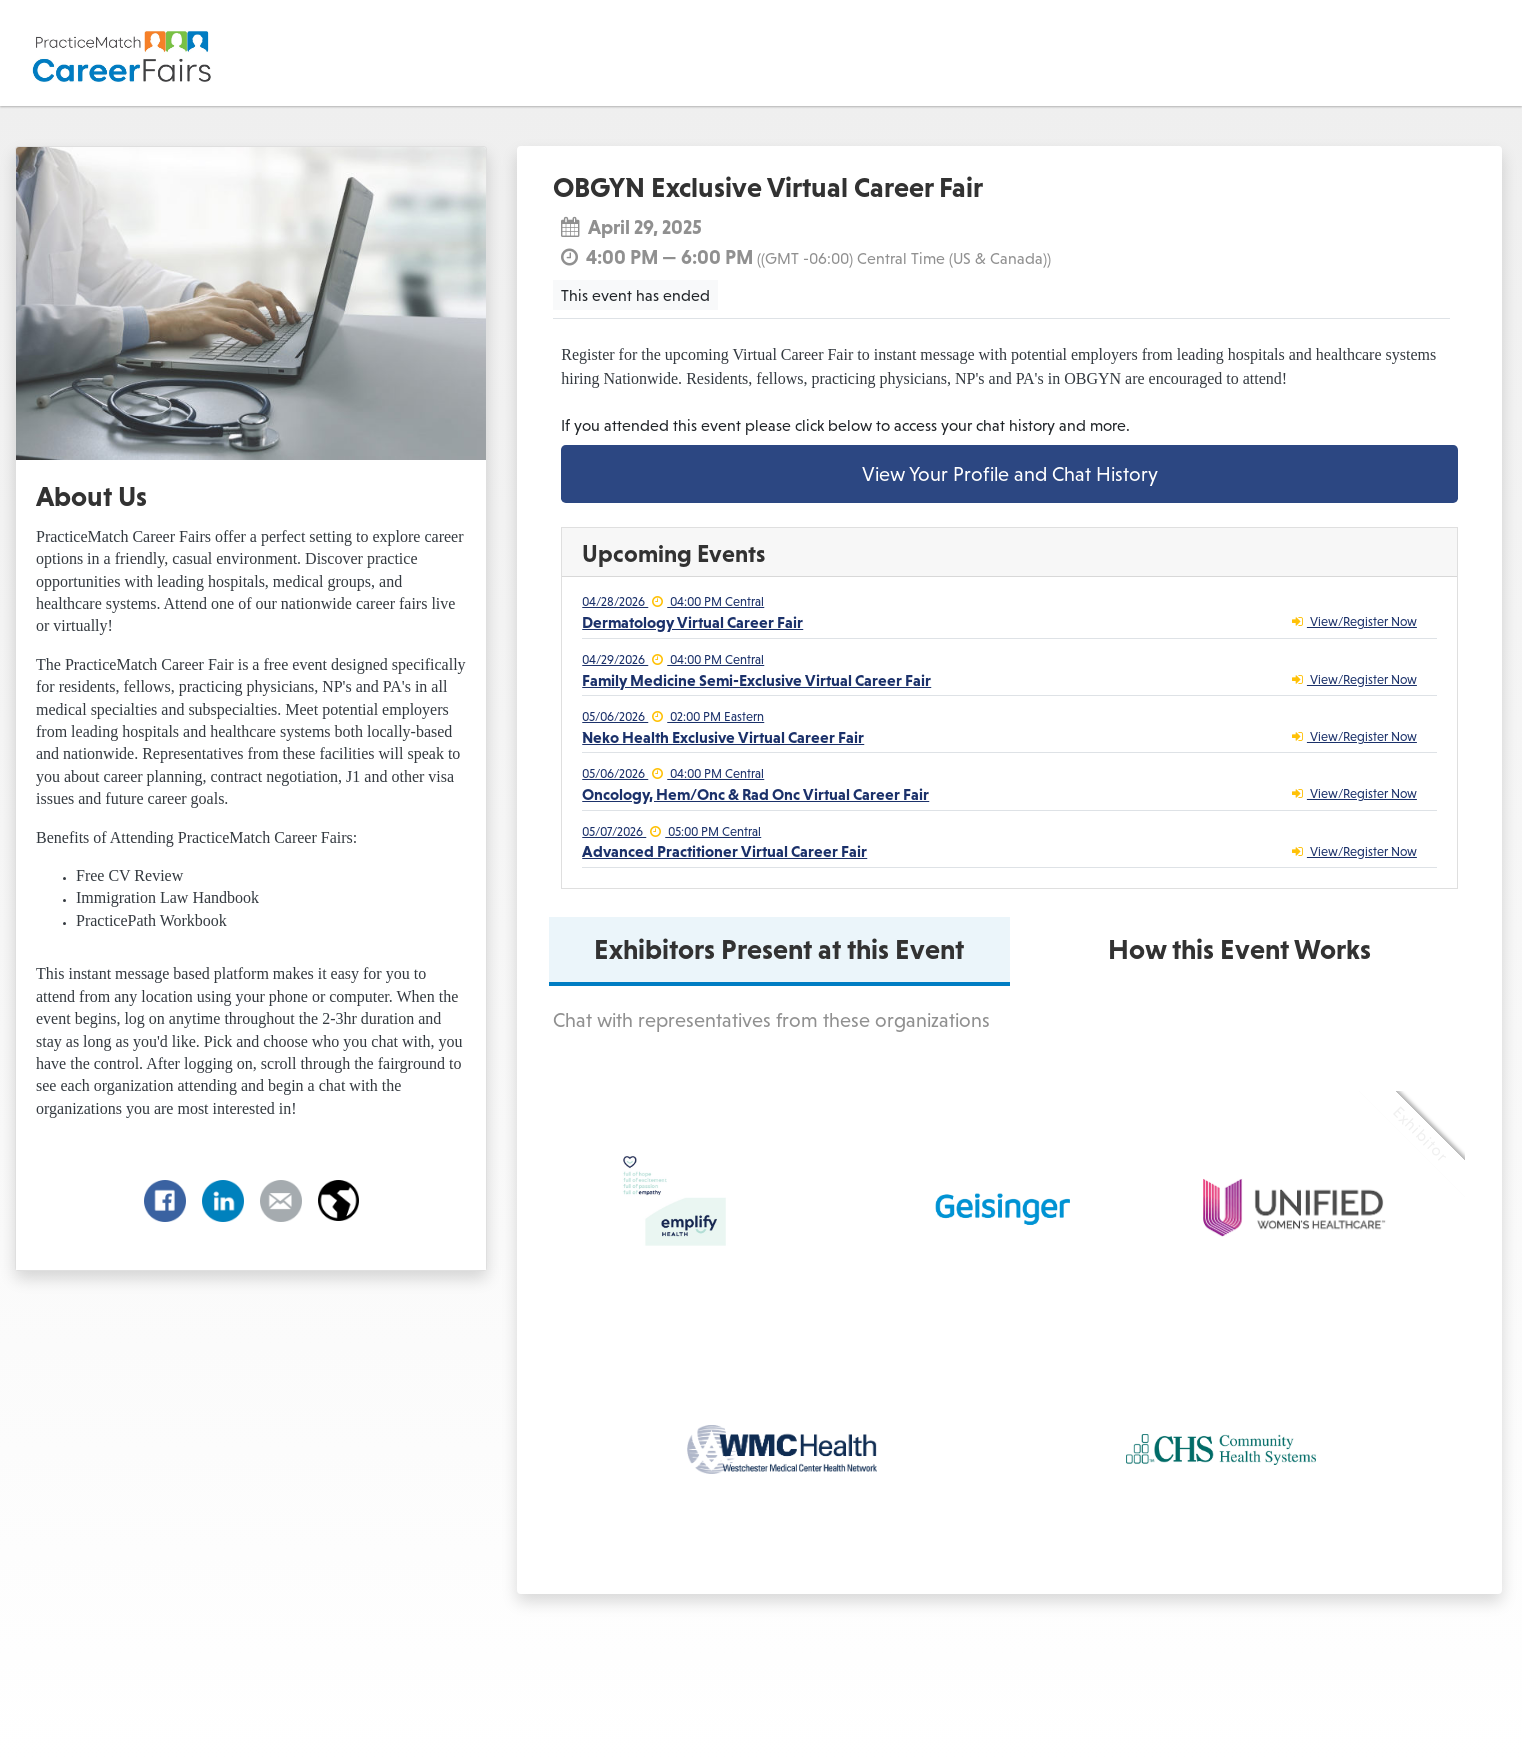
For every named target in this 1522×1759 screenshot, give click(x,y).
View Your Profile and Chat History (1010, 474)
